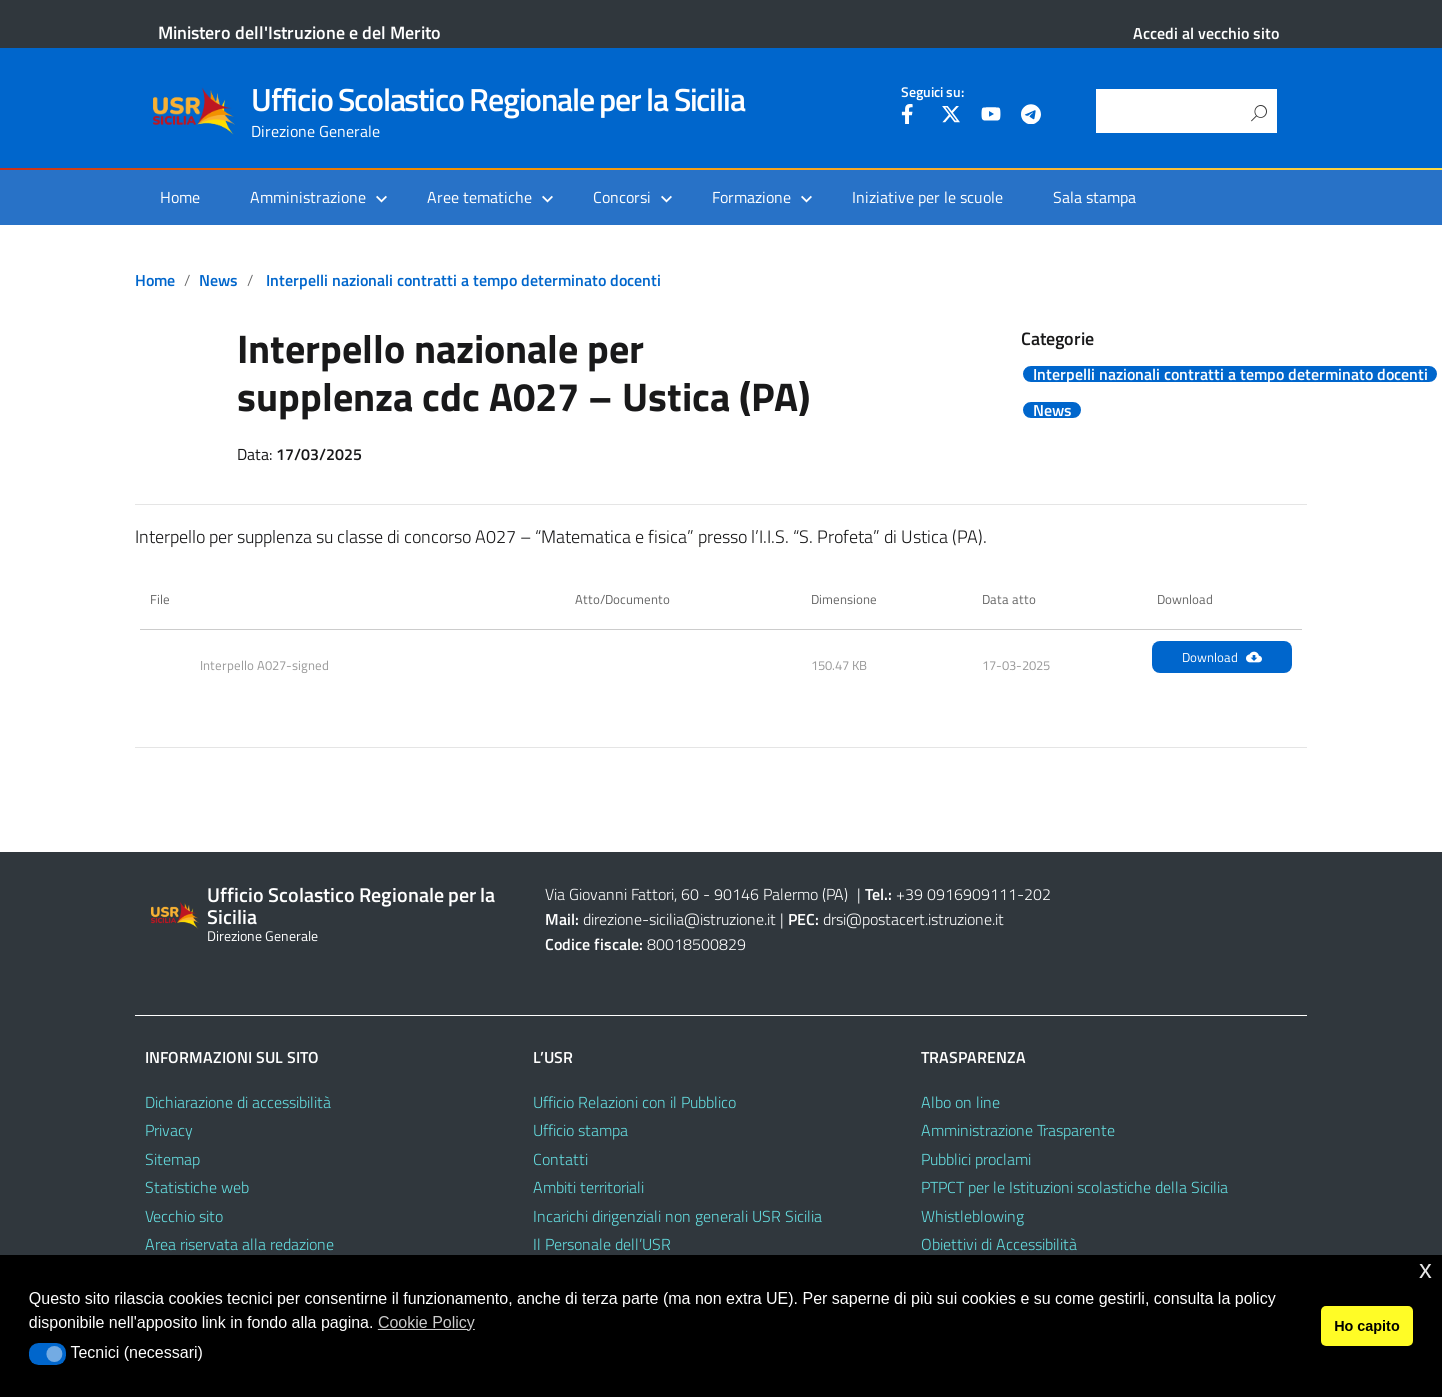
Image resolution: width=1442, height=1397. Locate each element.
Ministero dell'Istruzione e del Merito (299, 32)
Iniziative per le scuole (927, 197)
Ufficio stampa (580, 1130)
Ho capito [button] (1367, 1326)
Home (180, 197)
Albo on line (960, 1102)
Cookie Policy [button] (426, 1322)
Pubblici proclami (976, 1159)
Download (1222, 657)
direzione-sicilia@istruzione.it (679, 919)
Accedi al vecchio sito (1206, 33)
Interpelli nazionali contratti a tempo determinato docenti (463, 280)
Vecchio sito (184, 1216)
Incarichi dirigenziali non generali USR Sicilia (677, 1216)
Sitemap (172, 1159)
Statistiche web (197, 1187)
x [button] (1425, 1269)
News (218, 280)
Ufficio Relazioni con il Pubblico (634, 1102)
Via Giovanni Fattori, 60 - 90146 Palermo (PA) (696, 894)
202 (1037, 894)
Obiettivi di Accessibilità (999, 1244)
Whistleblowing (972, 1216)
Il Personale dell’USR (602, 1244)
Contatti (560, 1159)
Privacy (169, 1130)
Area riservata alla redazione (239, 1244)
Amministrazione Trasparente (1018, 1130)
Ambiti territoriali (588, 1187)
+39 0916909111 (956, 894)
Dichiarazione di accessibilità (238, 1102)
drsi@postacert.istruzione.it (913, 919)
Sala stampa (1094, 197)
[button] (47, 1354)
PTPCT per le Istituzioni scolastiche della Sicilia (1074, 1187)
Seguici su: (932, 92)
